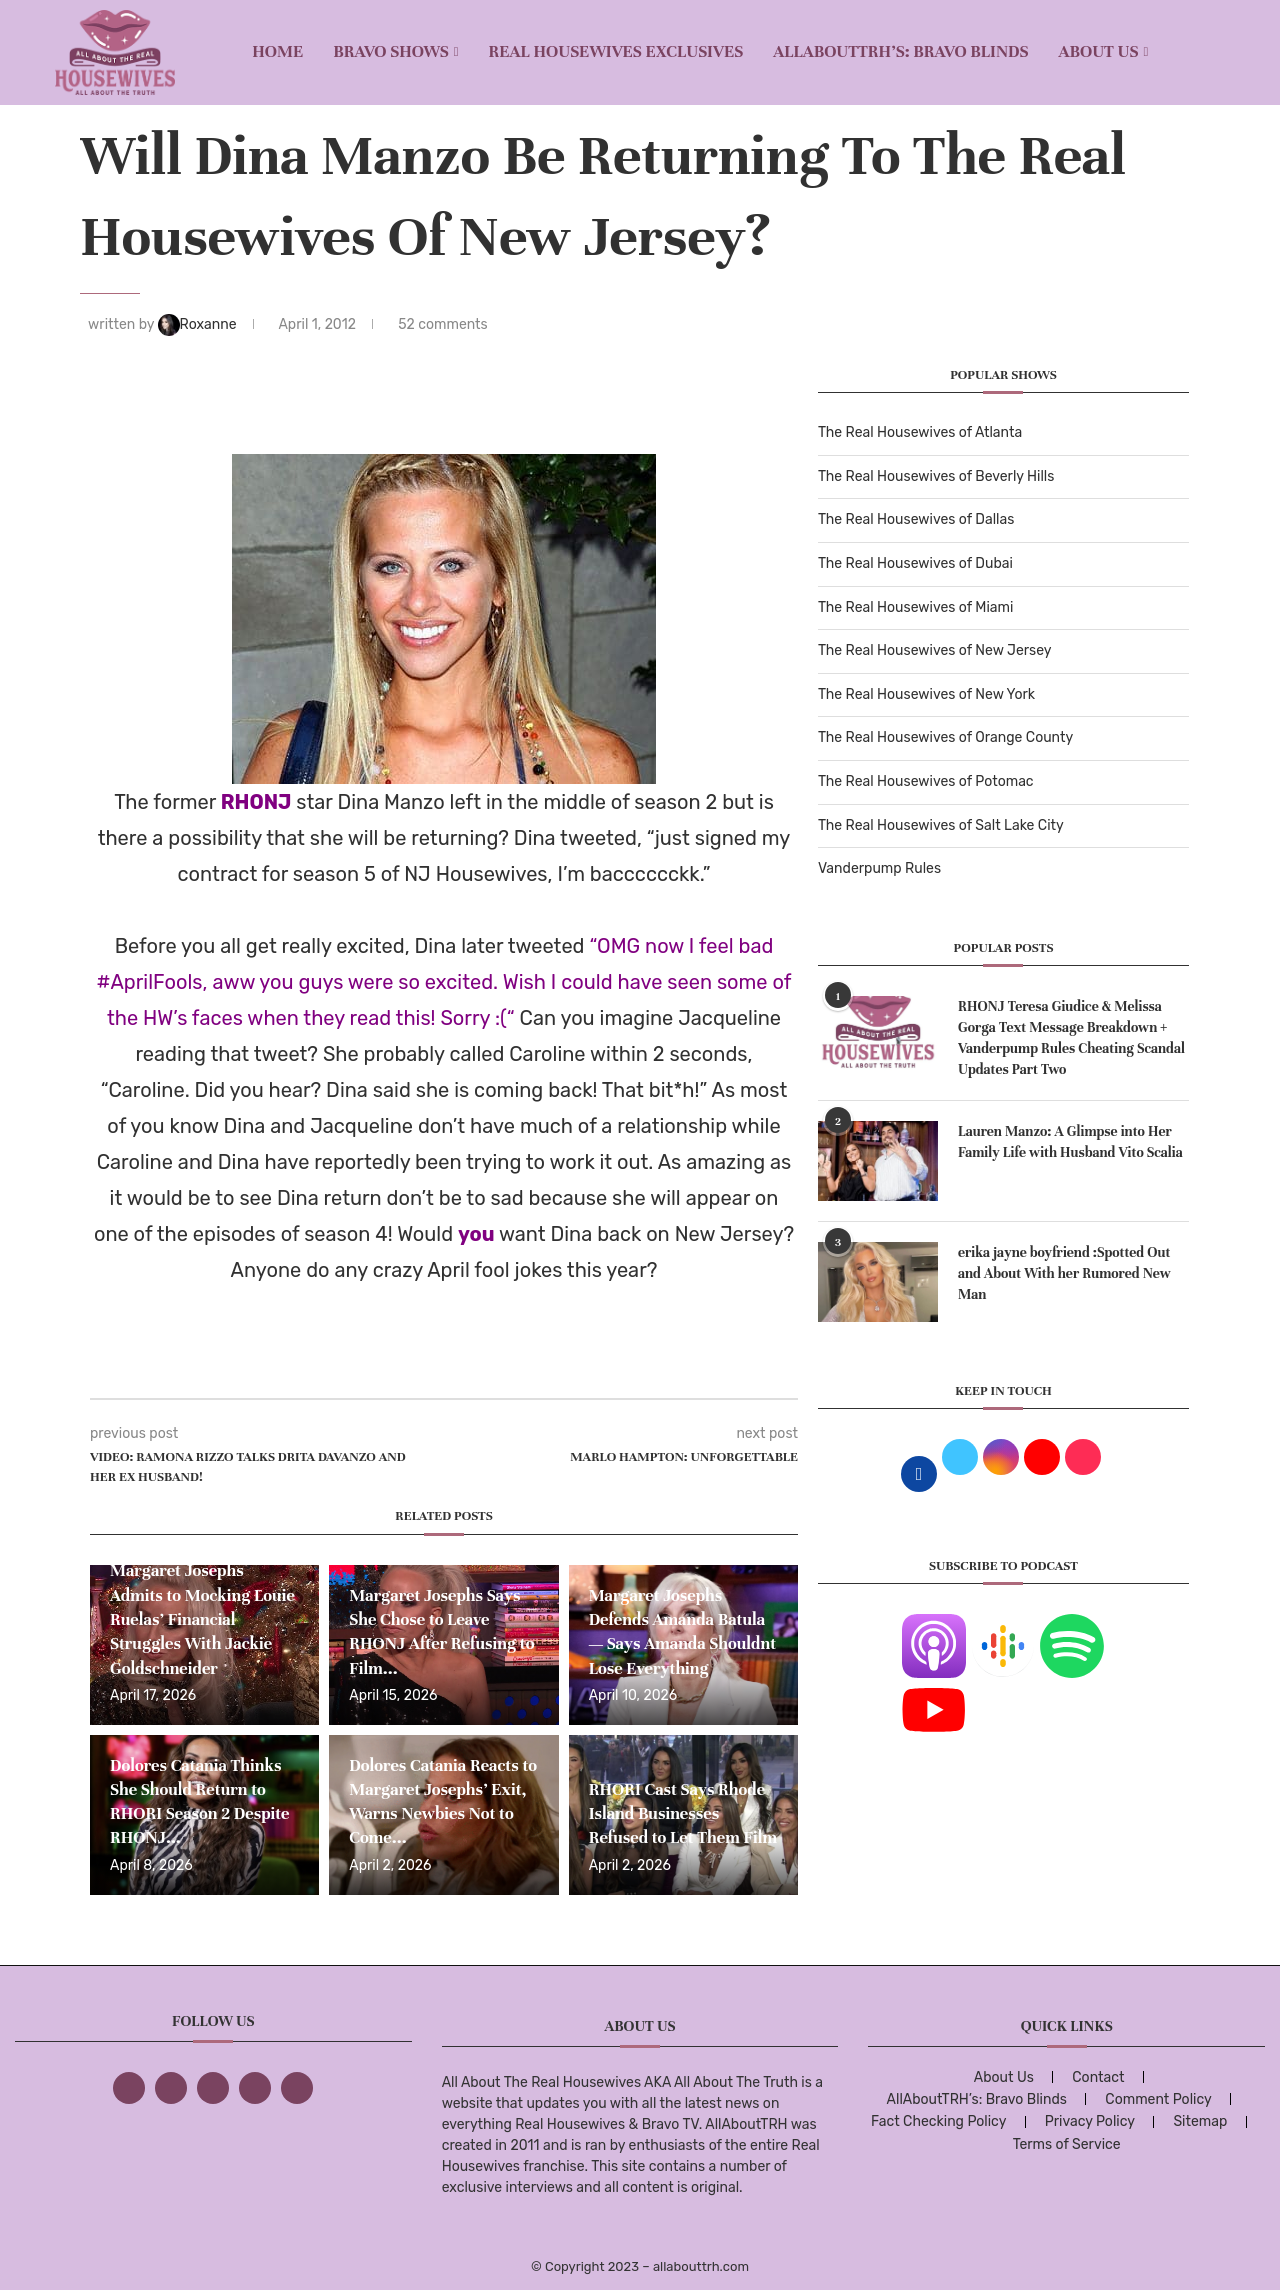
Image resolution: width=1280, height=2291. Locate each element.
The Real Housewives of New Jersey (934, 650)
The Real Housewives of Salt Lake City (941, 825)
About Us (1099, 51)
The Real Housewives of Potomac (926, 781)
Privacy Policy (1090, 2121)
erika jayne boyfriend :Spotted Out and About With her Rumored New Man (1064, 1273)
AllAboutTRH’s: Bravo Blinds (900, 51)
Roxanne (199, 324)
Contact (1098, 2077)
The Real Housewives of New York (926, 694)
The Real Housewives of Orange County (945, 737)
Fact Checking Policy (938, 2121)
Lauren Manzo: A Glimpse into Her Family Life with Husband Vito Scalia (1070, 1142)
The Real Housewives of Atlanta (920, 432)
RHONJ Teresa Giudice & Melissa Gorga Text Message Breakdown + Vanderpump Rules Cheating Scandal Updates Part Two (1071, 1038)
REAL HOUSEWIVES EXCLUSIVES (616, 51)
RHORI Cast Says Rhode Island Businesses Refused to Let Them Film (683, 1814)
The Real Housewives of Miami (915, 607)
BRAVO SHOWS (391, 51)
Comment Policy (1158, 2099)
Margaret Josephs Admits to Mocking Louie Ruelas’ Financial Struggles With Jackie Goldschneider (202, 1619)
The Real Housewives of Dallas (916, 519)
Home (277, 51)
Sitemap (1200, 2121)
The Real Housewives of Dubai (915, 563)
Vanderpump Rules (879, 868)
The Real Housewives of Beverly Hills (936, 476)
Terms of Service (1067, 2144)
